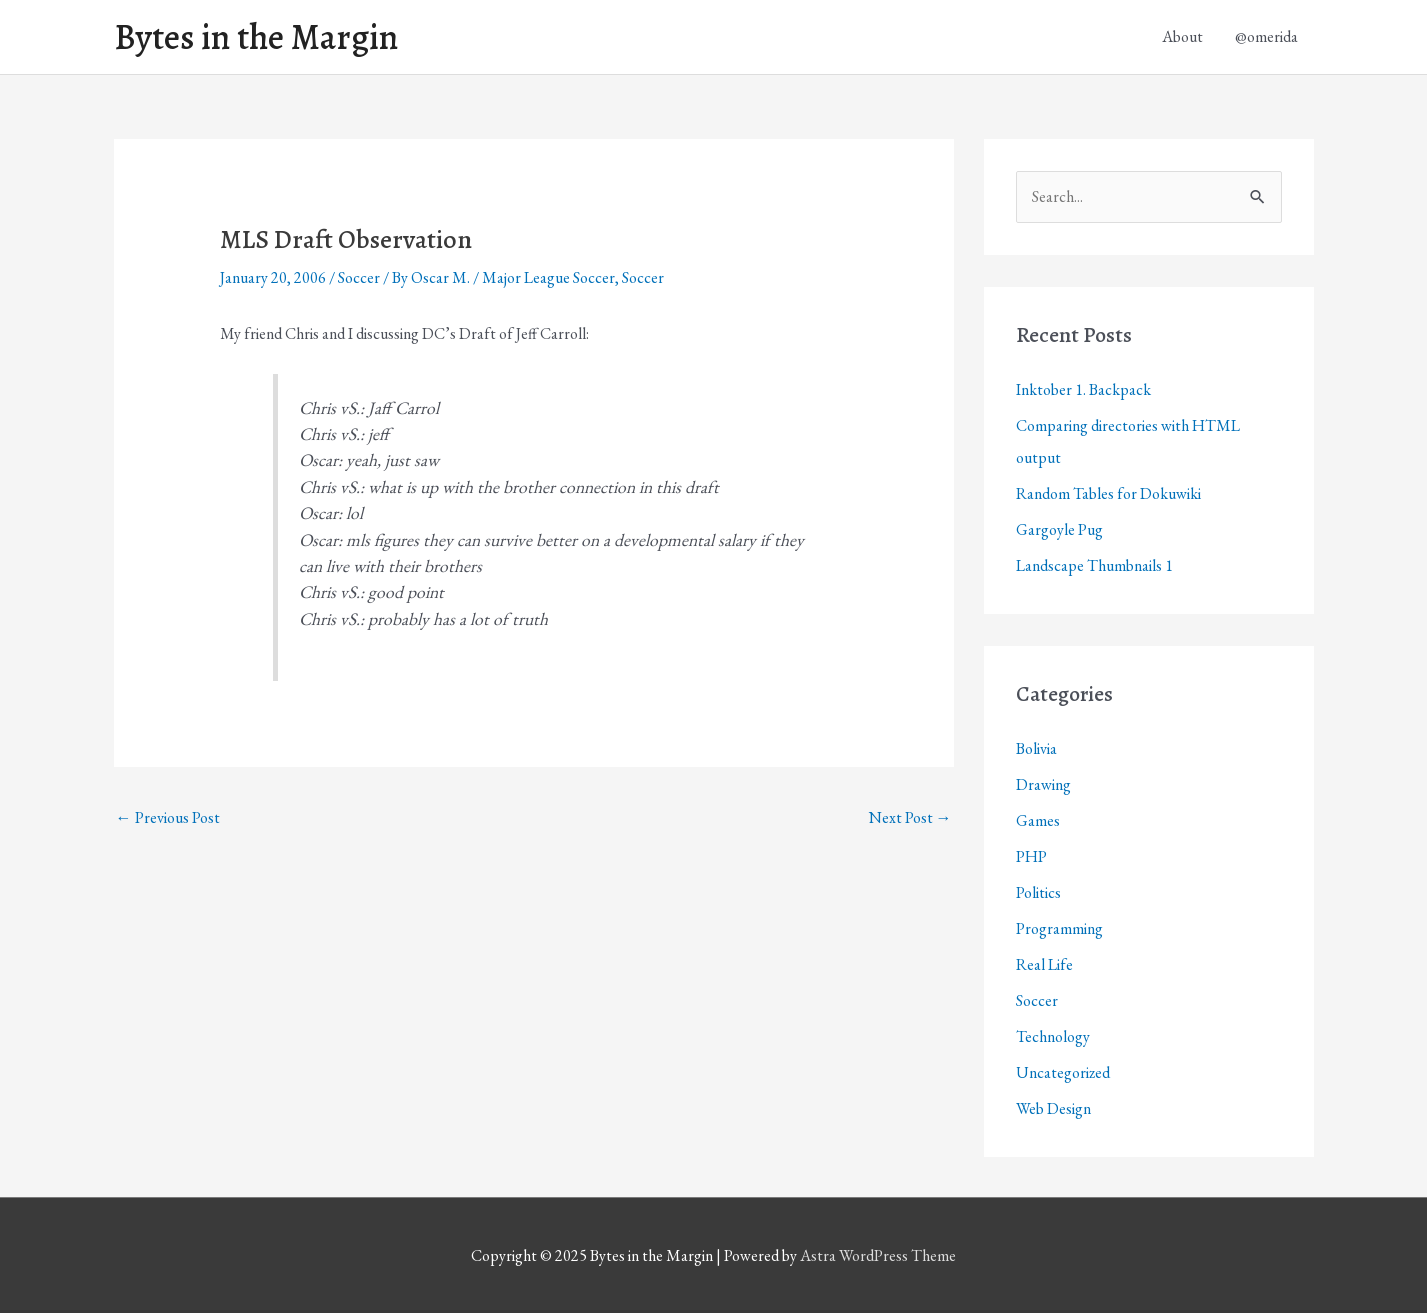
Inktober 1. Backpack (1083, 389)
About (1182, 36)
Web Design (1053, 1108)
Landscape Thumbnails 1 (1094, 565)
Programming (1059, 928)
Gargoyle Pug (1059, 529)
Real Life (1044, 964)
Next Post (910, 817)
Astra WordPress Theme (878, 1255)
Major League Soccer (548, 277)
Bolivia (1036, 748)
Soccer (359, 277)
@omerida (1266, 36)
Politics (1038, 892)
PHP (1031, 856)
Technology (1053, 1036)
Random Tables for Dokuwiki (1108, 493)
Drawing (1043, 784)
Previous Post (168, 817)
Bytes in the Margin (256, 37)
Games (1038, 820)
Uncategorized (1063, 1072)
